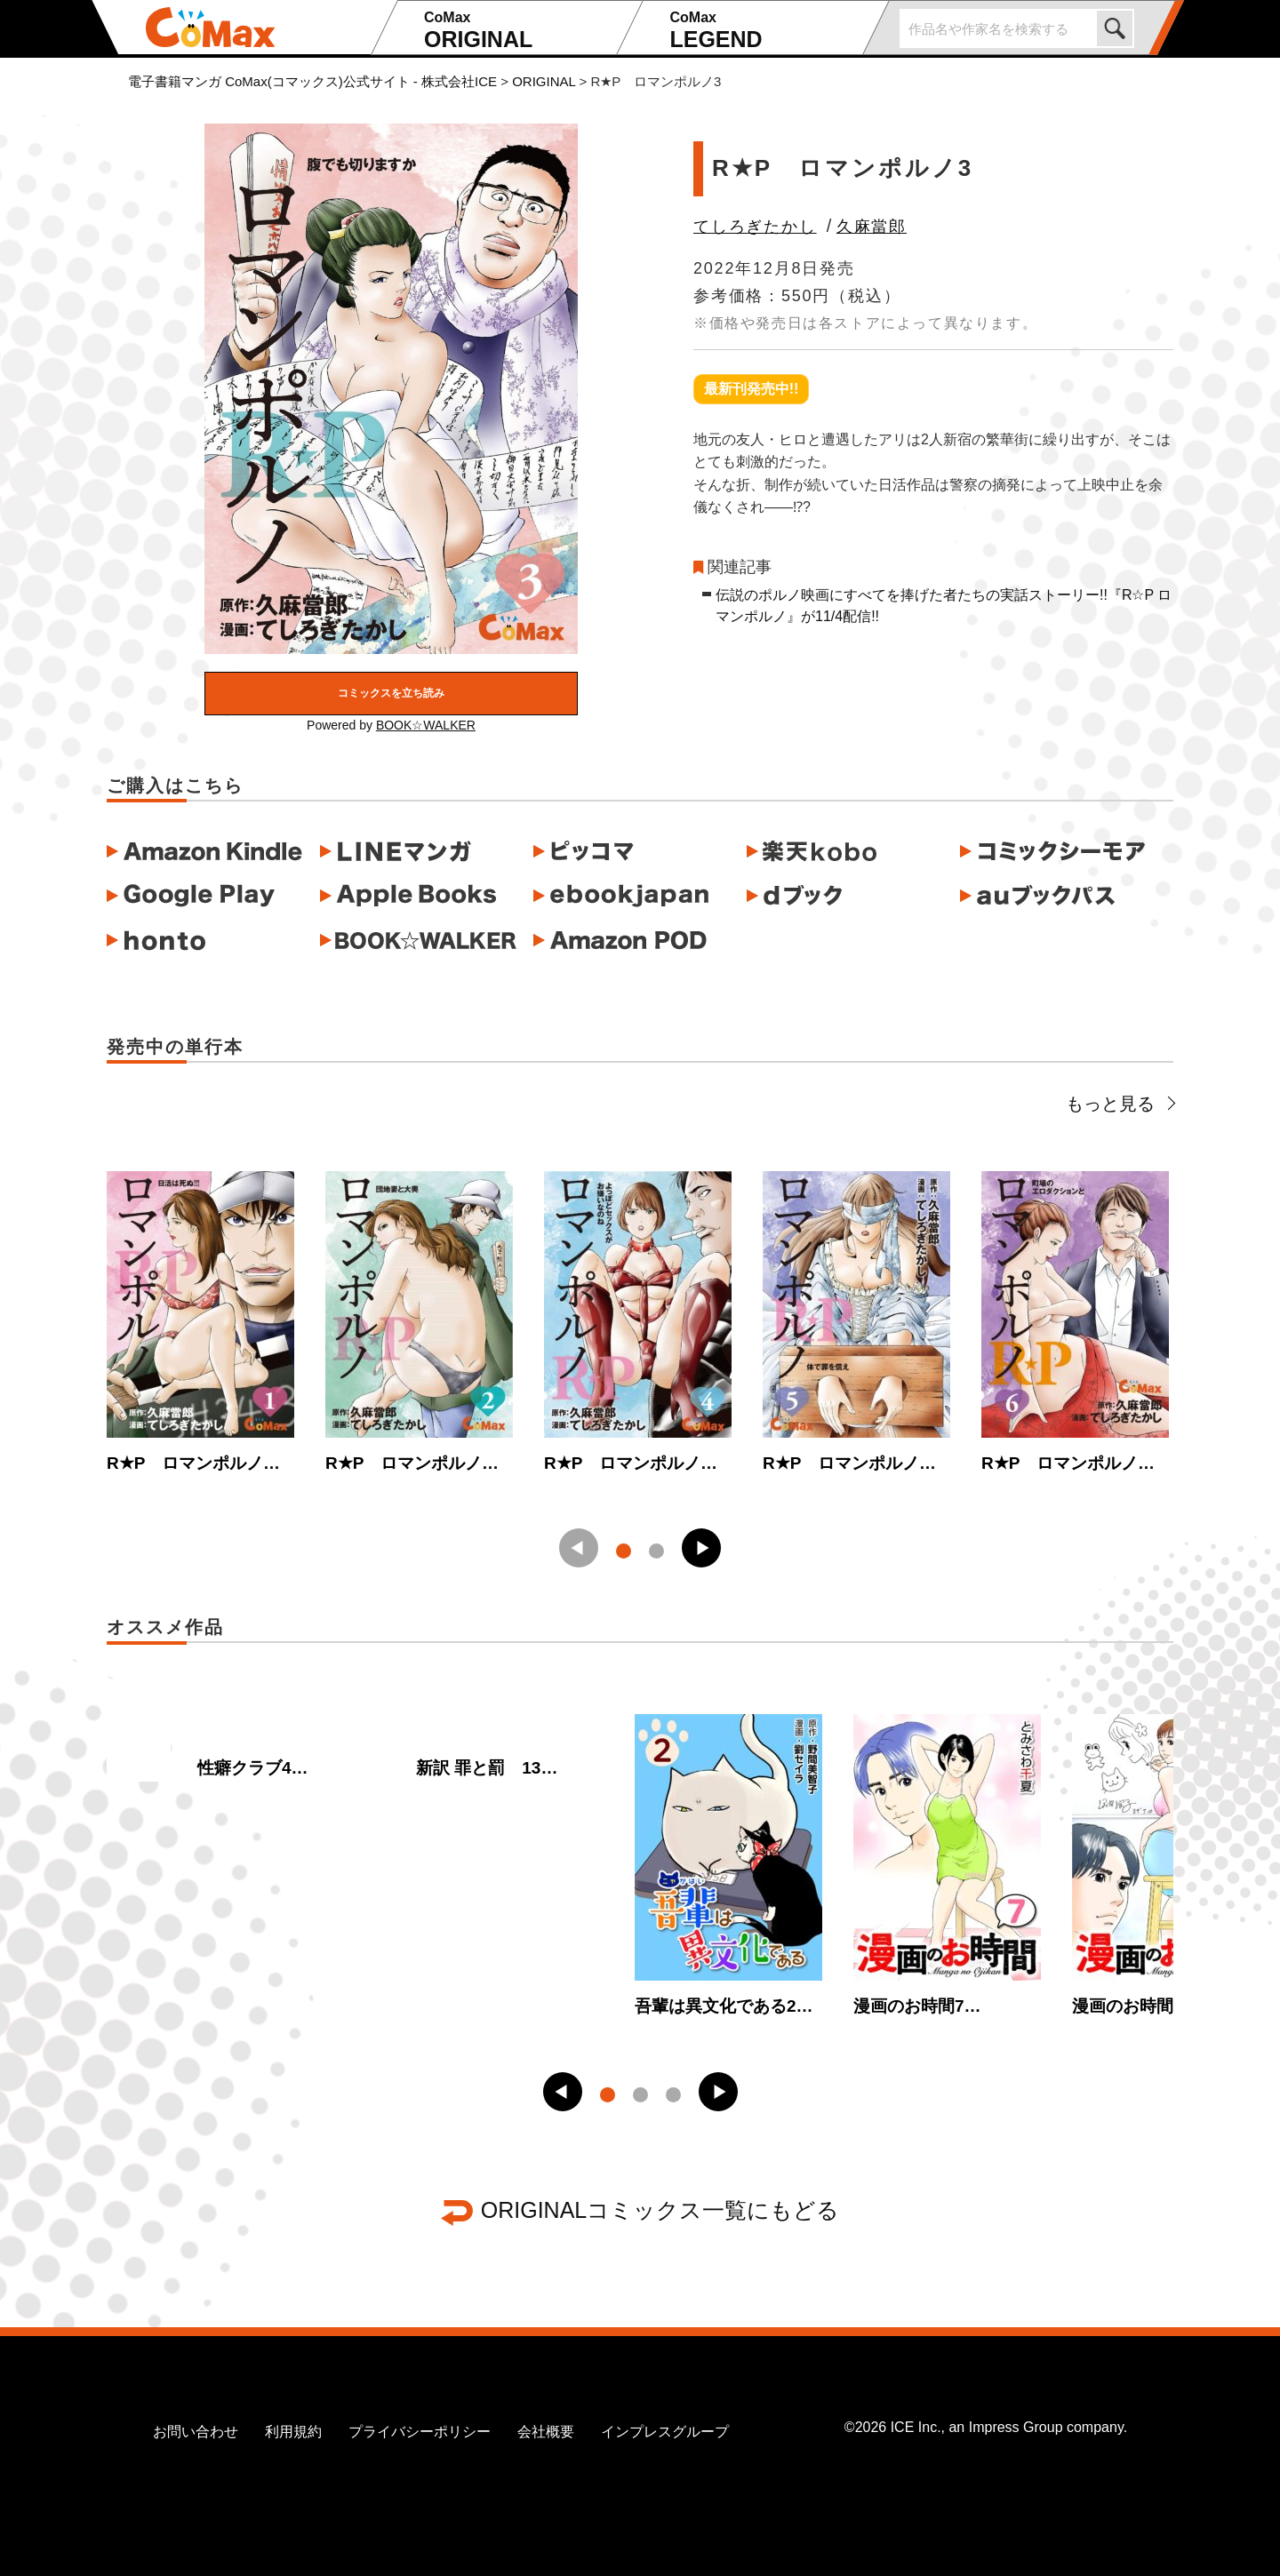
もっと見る (1119, 1103)
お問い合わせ (195, 2431)
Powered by (391, 725)
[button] (701, 1547)
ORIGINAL (518, 30)
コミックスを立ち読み (391, 693)
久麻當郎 (871, 226)
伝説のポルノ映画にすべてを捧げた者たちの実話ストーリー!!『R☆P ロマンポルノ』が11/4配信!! (944, 605)
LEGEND (763, 30)
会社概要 (545, 2431)
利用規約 (293, 2431)
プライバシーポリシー (419, 2431)
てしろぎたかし (755, 226)
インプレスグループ (665, 2431)
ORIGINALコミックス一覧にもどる (660, 2209)
